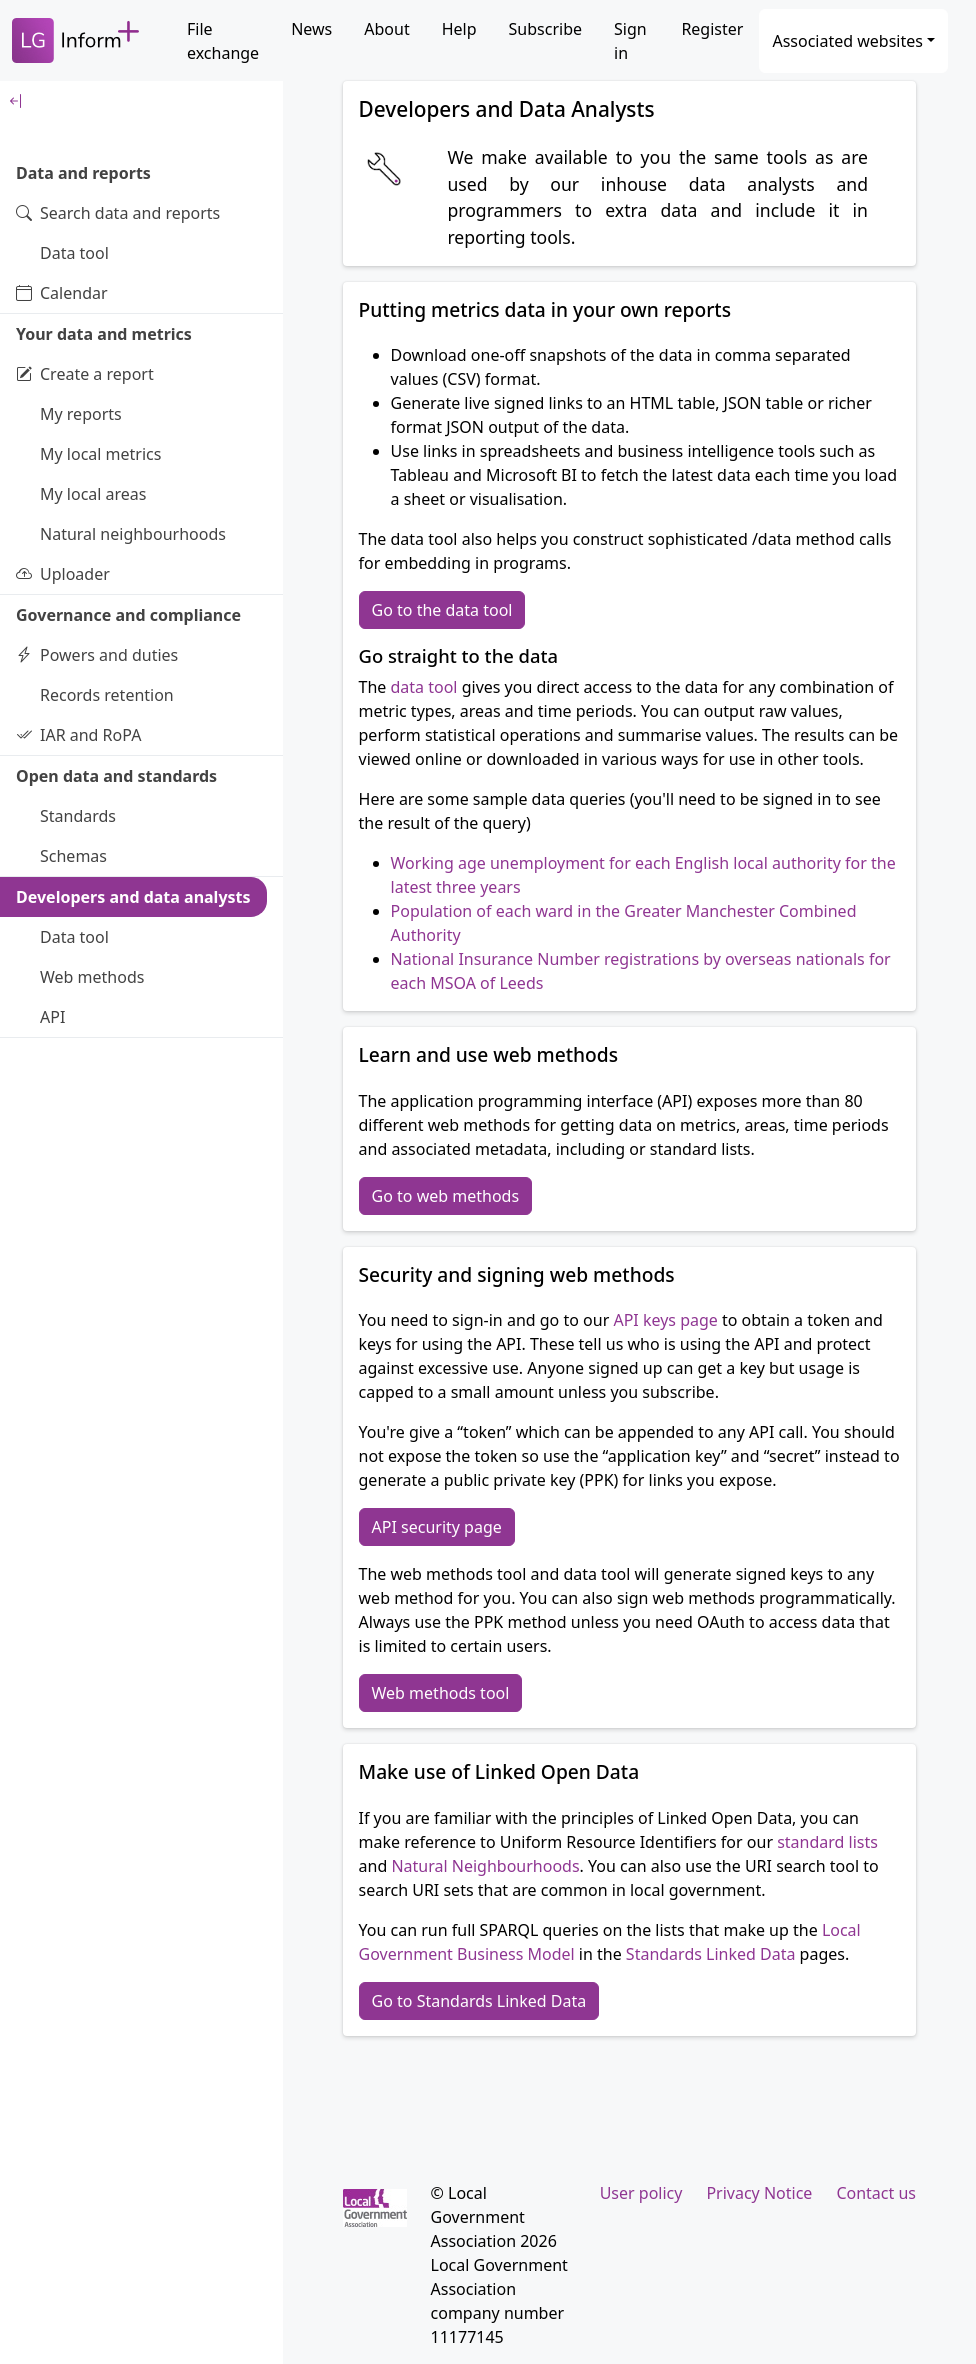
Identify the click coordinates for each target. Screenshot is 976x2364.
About (386, 29)
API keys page (665, 1320)
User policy (641, 2193)
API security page (437, 1527)
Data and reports (83, 173)
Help (459, 29)
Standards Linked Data (711, 1954)
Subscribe (545, 29)
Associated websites (847, 41)
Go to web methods (446, 1196)
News (311, 29)
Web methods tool (441, 1693)
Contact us (876, 2193)
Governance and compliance (128, 615)
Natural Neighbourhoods (485, 1866)
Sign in (630, 41)
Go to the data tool (442, 610)
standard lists (827, 1842)
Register (712, 29)
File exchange (223, 41)
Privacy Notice (759, 2193)
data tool (424, 687)
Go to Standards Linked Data (479, 2001)
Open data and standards (116, 776)
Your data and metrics (104, 334)
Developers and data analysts (133, 897)
